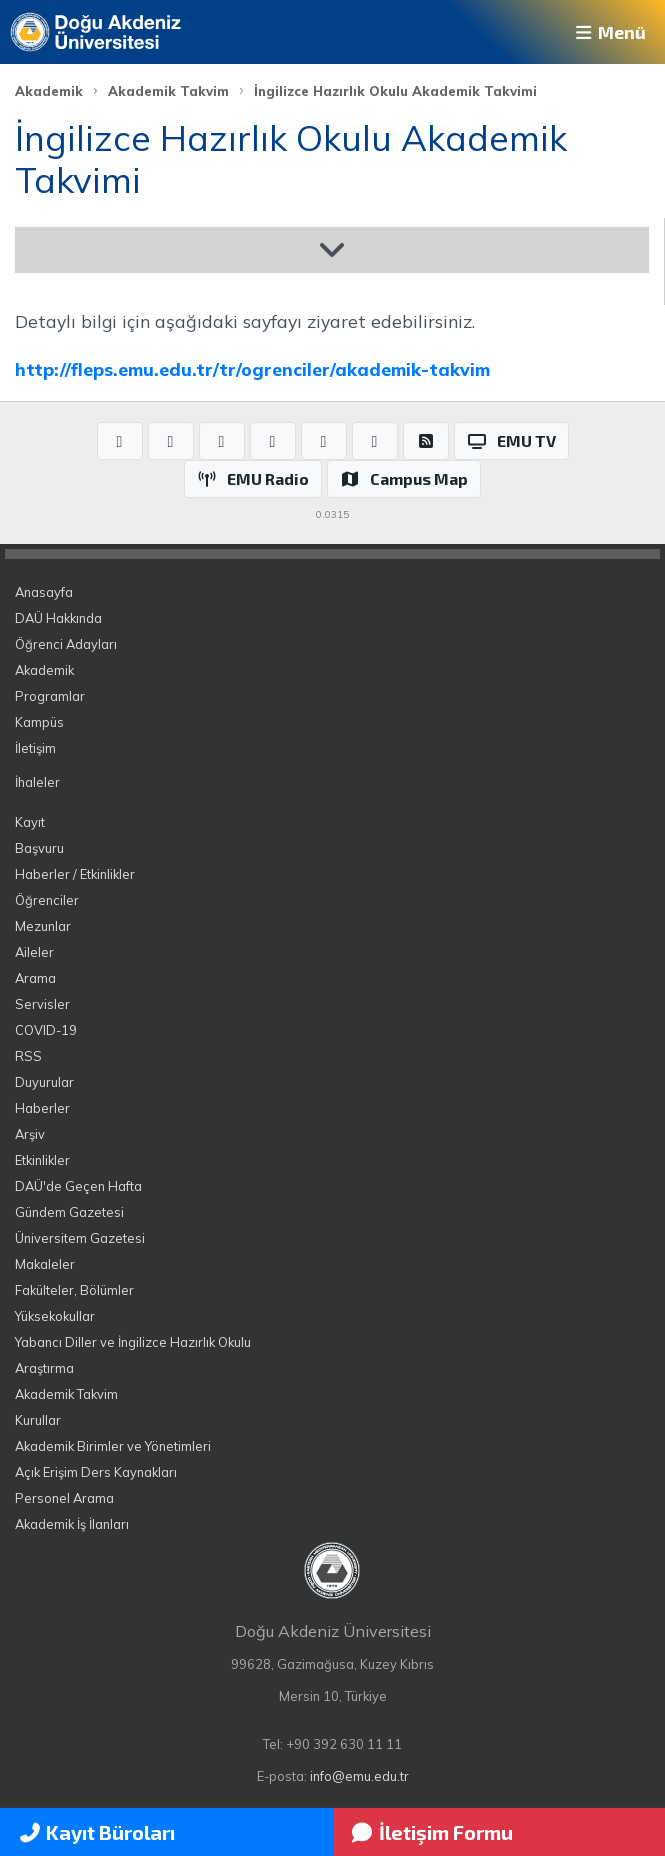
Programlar (50, 696)
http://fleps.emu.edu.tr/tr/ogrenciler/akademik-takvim (252, 369)
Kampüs (39, 722)
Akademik (49, 91)
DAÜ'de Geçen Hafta (78, 1186)
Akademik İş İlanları (72, 1524)
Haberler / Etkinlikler (75, 874)
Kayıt (30, 822)
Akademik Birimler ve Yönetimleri (113, 1446)
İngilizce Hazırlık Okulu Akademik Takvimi (395, 91)
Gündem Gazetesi (69, 1212)
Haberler (42, 1108)
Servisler (42, 1004)
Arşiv (30, 1134)
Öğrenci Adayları (66, 644)
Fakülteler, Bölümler (74, 1290)
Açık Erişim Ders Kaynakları (96, 1472)
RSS (28, 1056)
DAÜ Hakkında (58, 618)
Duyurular (44, 1082)
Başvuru (39, 848)
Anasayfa (44, 592)
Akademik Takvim (168, 91)
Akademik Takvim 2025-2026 (156, 250)
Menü (609, 32)
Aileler (34, 952)
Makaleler (45, 1264)
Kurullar (38, 1420)
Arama (35, 978)
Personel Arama (64, 1498)
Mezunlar (43, 926)
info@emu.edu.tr (359, 1776)
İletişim (35, 748)
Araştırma (44, 1368)
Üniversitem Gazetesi (80, 1238)
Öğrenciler (47, 900)
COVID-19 (46, 1030)
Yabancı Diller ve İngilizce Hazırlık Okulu (133, 1342)
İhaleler (37, 782)
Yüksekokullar (55, 1316)
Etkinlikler (42, 1160)
